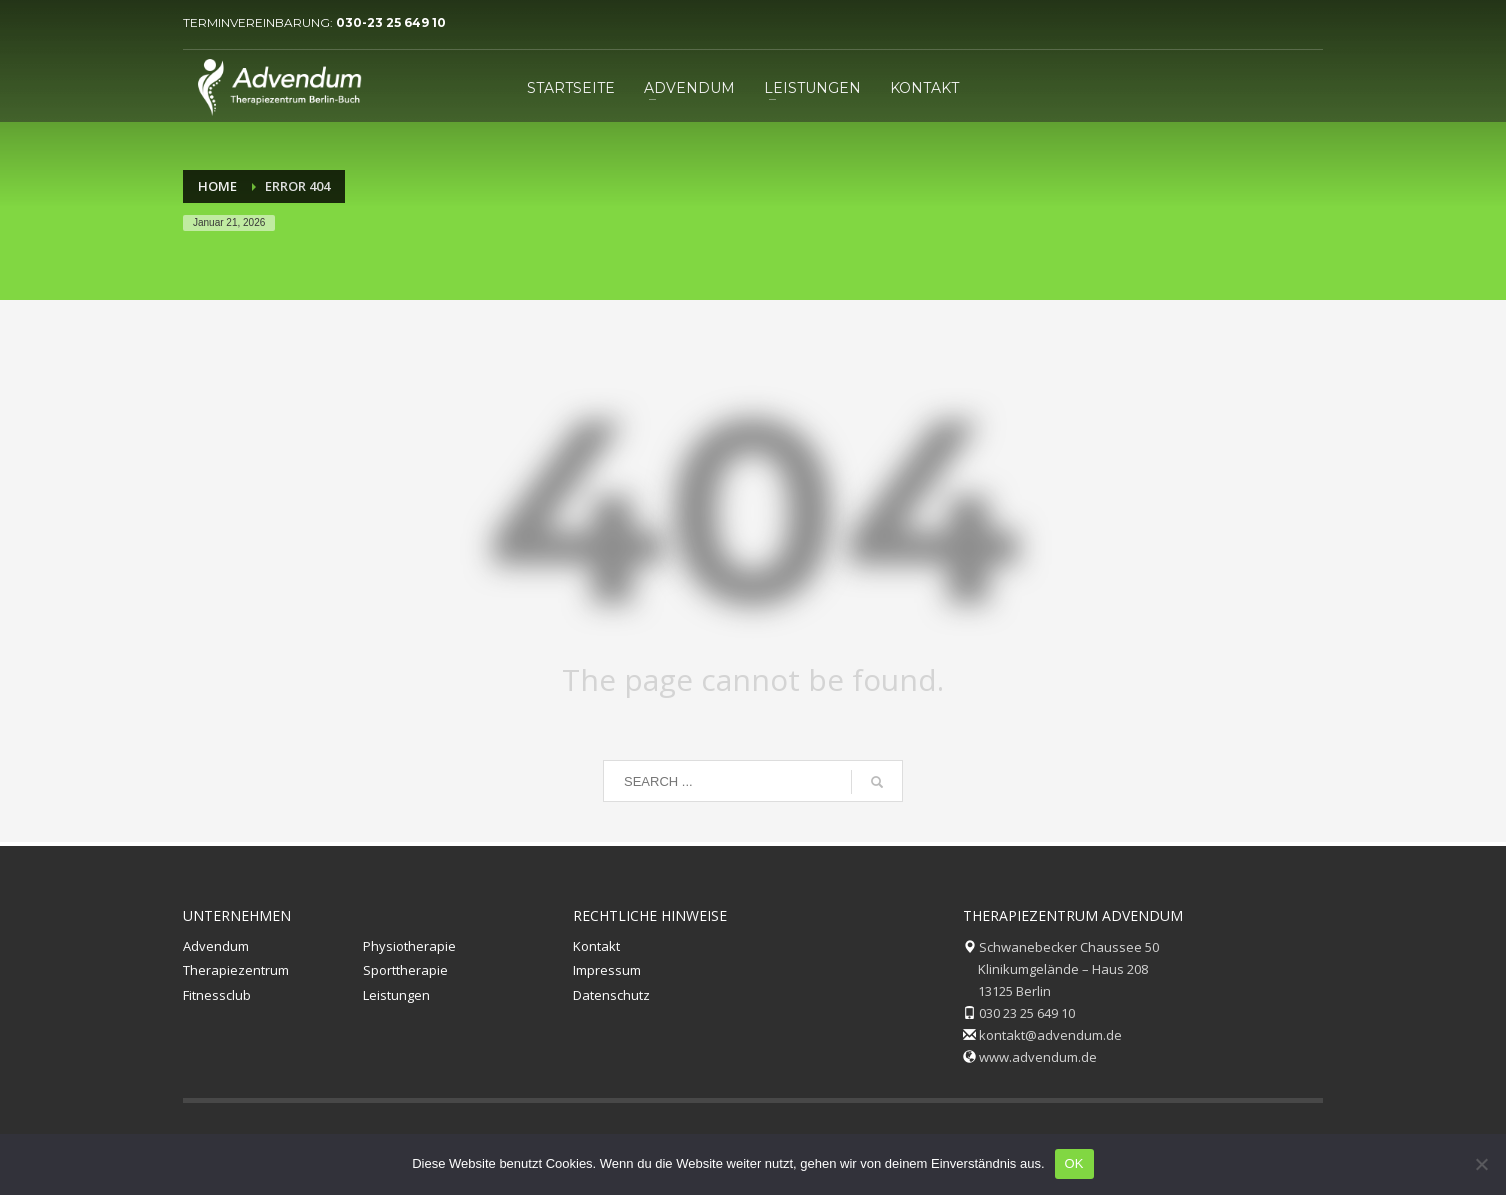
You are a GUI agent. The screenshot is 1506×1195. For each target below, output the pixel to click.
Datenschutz (611, 995)
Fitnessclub (217, 995)
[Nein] (1481, 1164)
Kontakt (596, 946)
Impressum (607, 970)
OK (1074, 1163)
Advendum (216, 946)
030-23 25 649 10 (391, 22)
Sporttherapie (405, 970)
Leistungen (396, 995)
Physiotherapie (409, 946)
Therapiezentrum (236, 970)
